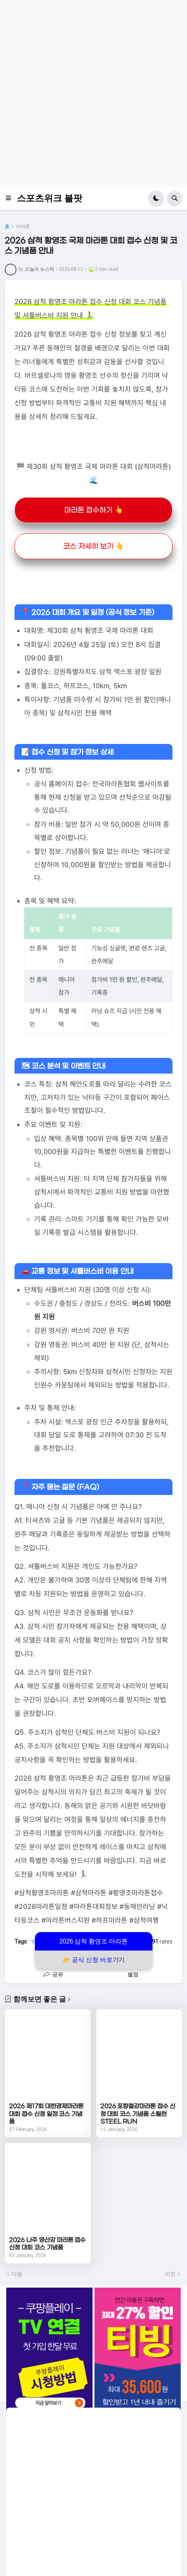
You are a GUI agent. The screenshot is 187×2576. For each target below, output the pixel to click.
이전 (170, 2274)
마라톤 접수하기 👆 (93, 510)
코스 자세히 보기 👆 (93, 546)
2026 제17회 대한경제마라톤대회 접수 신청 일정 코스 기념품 (46, 2114)
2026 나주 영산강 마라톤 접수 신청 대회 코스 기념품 (47, 2244)
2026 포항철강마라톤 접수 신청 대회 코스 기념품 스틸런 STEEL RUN (137, 2114)
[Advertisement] (93, 93)
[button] (10, 198)
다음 (16, 2274)
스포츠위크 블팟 (49, 198)
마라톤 (23, 226)
